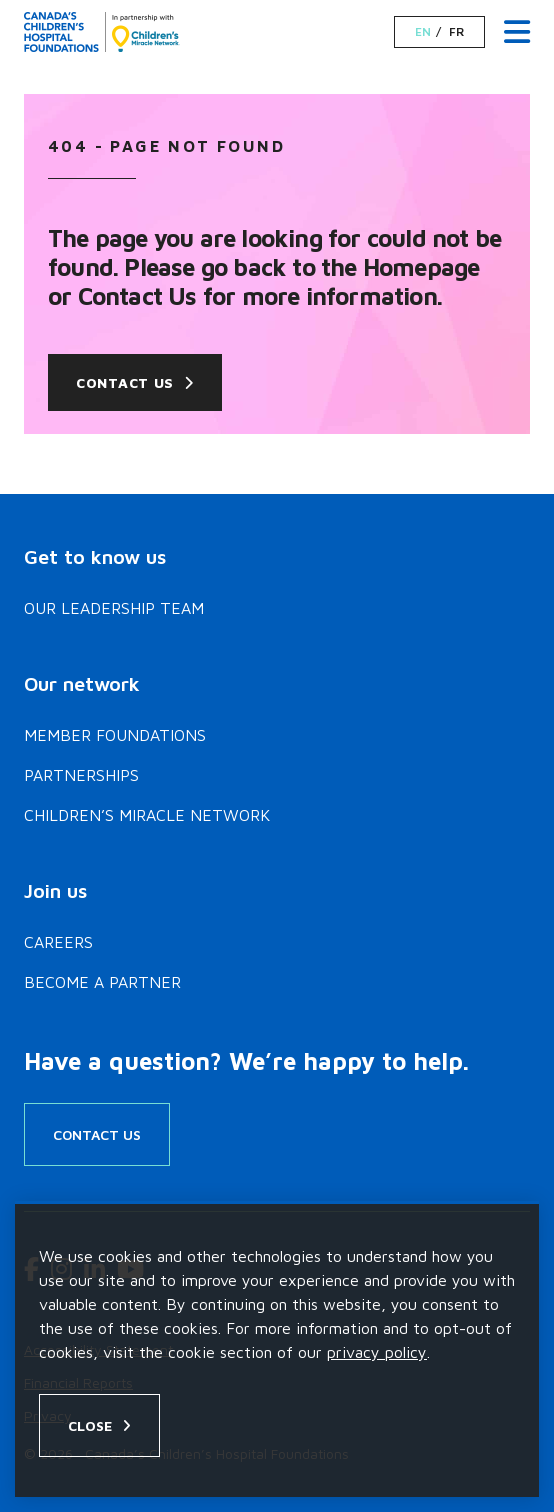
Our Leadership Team (114, 608)
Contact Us (125, 382)
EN (423, 32)
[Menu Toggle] (517, 33)
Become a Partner (102, 982)
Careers (58, 942)
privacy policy (377, 1352)
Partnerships (81, 775)
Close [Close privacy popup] (90, 1425)
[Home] (102, 32)
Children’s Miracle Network (147, 815)
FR (456, 32)
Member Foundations (115, 735)
